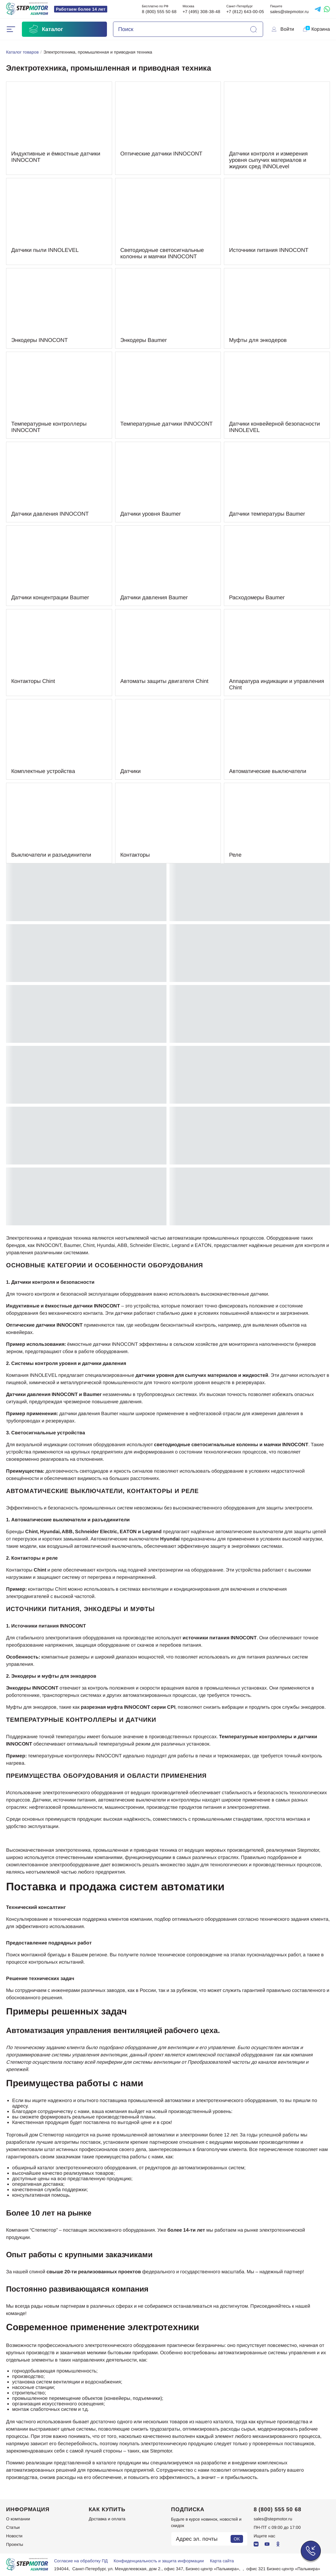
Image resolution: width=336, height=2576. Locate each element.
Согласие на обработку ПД (81, 2560)
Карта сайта (222, 2560)
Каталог (45, 29)
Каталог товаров (22, 52)
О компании (18, 2518)
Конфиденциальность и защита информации (159, 2560)
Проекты (14, 2544)
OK (237, 2538)
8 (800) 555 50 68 (159, 11)
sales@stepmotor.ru (289, 11)
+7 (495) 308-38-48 (201, 11)
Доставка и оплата (107, 2518)
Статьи (13, 2527)
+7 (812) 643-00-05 (245, 11)
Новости (14, 2535)
